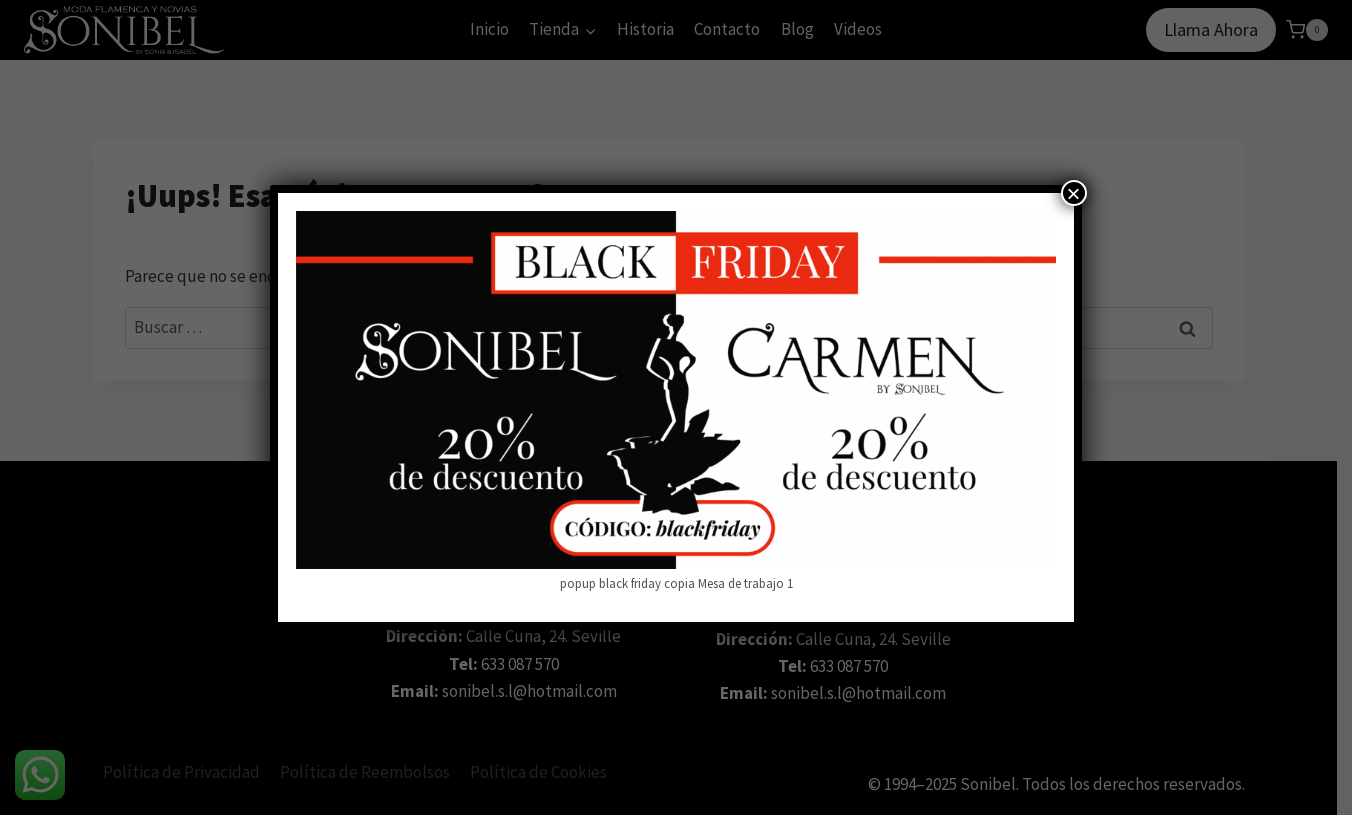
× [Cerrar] (1074, 193)
